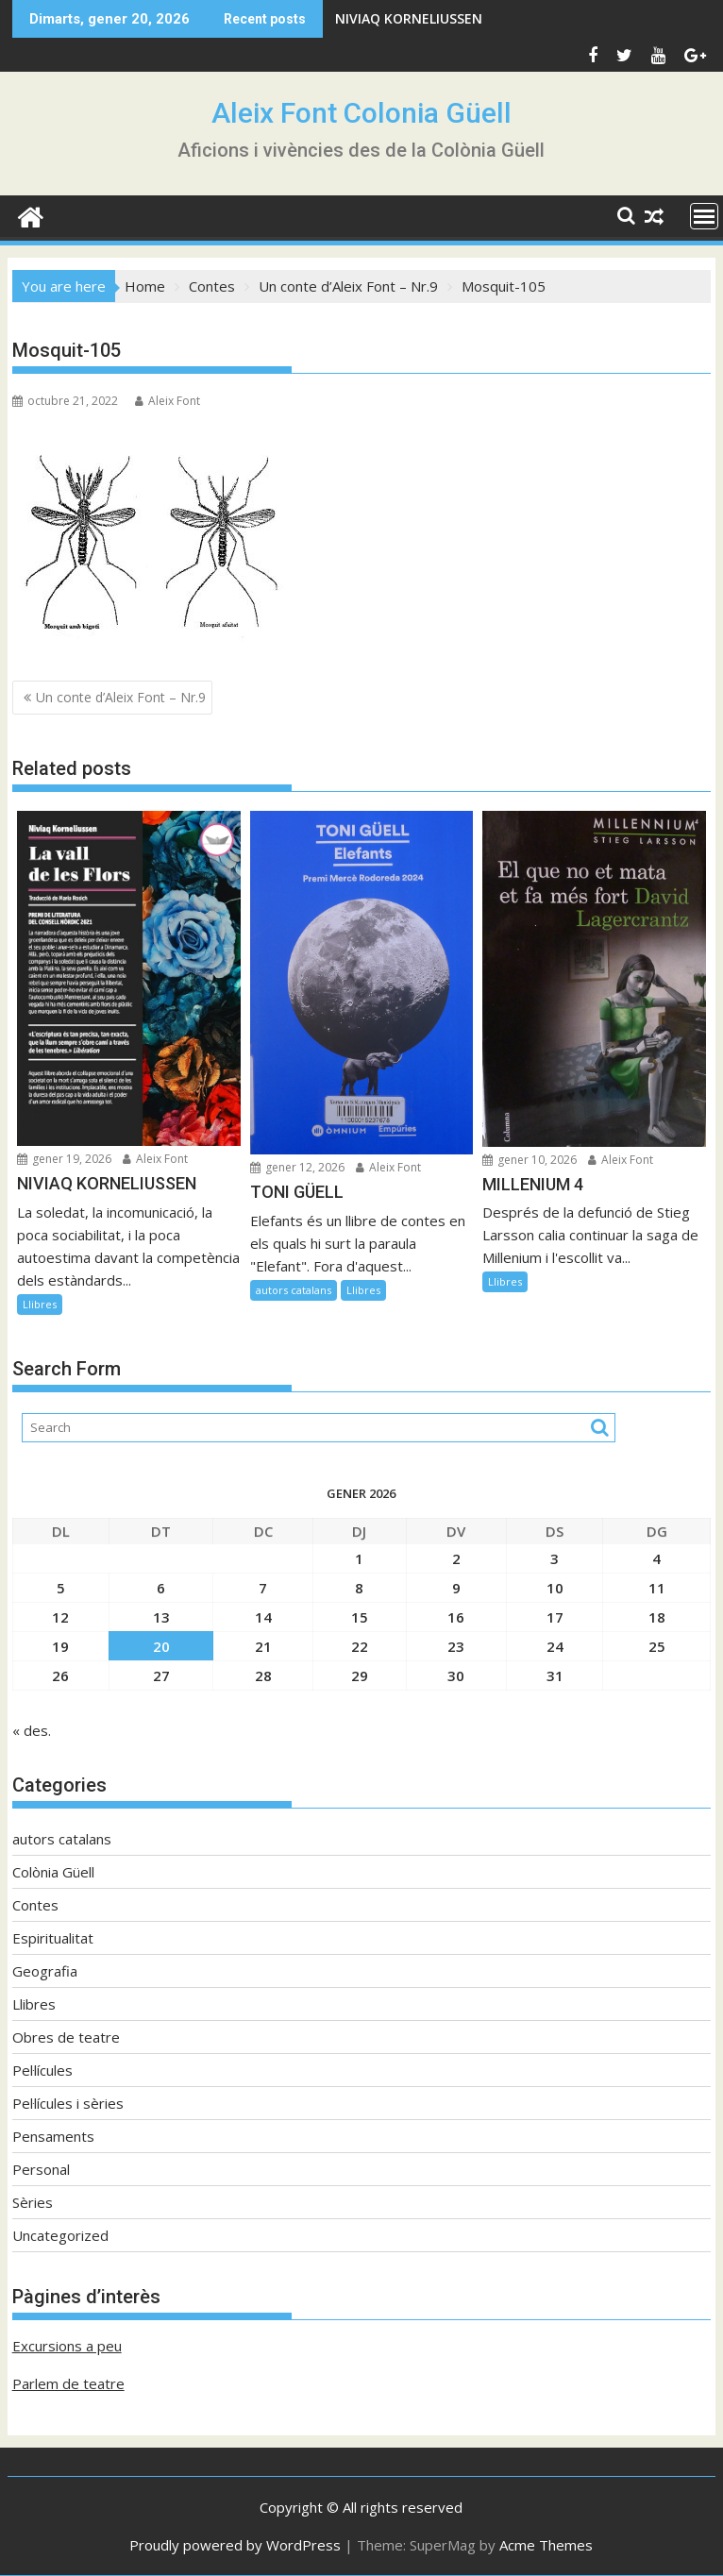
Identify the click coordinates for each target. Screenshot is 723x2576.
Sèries (32, 2202)
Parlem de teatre (68, 2383)
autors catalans (293, 1290)
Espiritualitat (52, 1937)
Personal (41, 2169)
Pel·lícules (42, 2070)
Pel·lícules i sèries (68, 2103)
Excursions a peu (67, 2345)
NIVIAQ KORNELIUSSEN (408, 18)
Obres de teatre (66, 2037)
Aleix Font (167, 401)
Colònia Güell (53, 1871)
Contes (35, 1904)
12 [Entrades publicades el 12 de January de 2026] (60, 1617)
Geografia (44, 1970)
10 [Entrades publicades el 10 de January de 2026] (554, 1587)
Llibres (40, 1304)
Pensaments (53, 2136)
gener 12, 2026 (297, 1167)
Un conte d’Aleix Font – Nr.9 (121, 697)
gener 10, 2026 (529, 1160)
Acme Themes (546, 2544)
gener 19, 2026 (64, 1159)
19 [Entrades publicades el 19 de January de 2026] (60, 1646)
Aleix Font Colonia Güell (361, 112)
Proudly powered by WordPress (235, 2544)
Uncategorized (60, 2235)
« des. (31, 1730)
